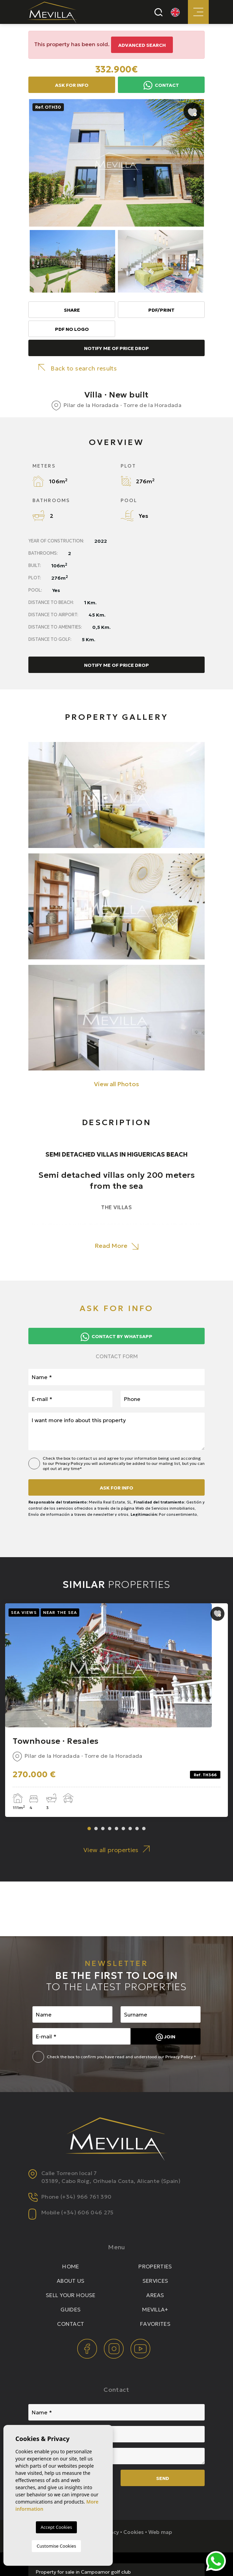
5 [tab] (116, 1828)
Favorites (155, 2323)
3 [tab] (103, 1828)
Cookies (133, 2532)
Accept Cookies (56, 2527)
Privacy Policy (69, 1463)
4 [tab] (109, 1828)
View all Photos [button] (116, 1084)
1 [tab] (89, 1828)
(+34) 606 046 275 (87, 2212)
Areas (155, 2295)
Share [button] (72, 310)
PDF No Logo (72, 329)
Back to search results (77, 368)
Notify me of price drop (116, 348)
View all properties (116, 1850)
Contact (161, 85)
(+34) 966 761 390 (85, 2196)
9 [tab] (144, 1828)
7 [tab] (130, 1828)
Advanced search (142, 45)
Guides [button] (70, 2309)
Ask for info (71, 85)
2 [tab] (96, 1828)
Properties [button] (155, 2266)
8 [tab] (137, 1828)
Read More (116, 1246)
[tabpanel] (116, 1710)
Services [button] (155, 2280)
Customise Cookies (56, 2546)
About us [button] (71, 2280)
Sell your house (71, 2295)
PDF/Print (161, 310)
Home (70, 2266)
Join (165, 2037)
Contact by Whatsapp (116, 1337)
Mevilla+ (155, 2309)
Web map (160, 2532)
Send (162, 2478)
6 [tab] (123, 1828)
